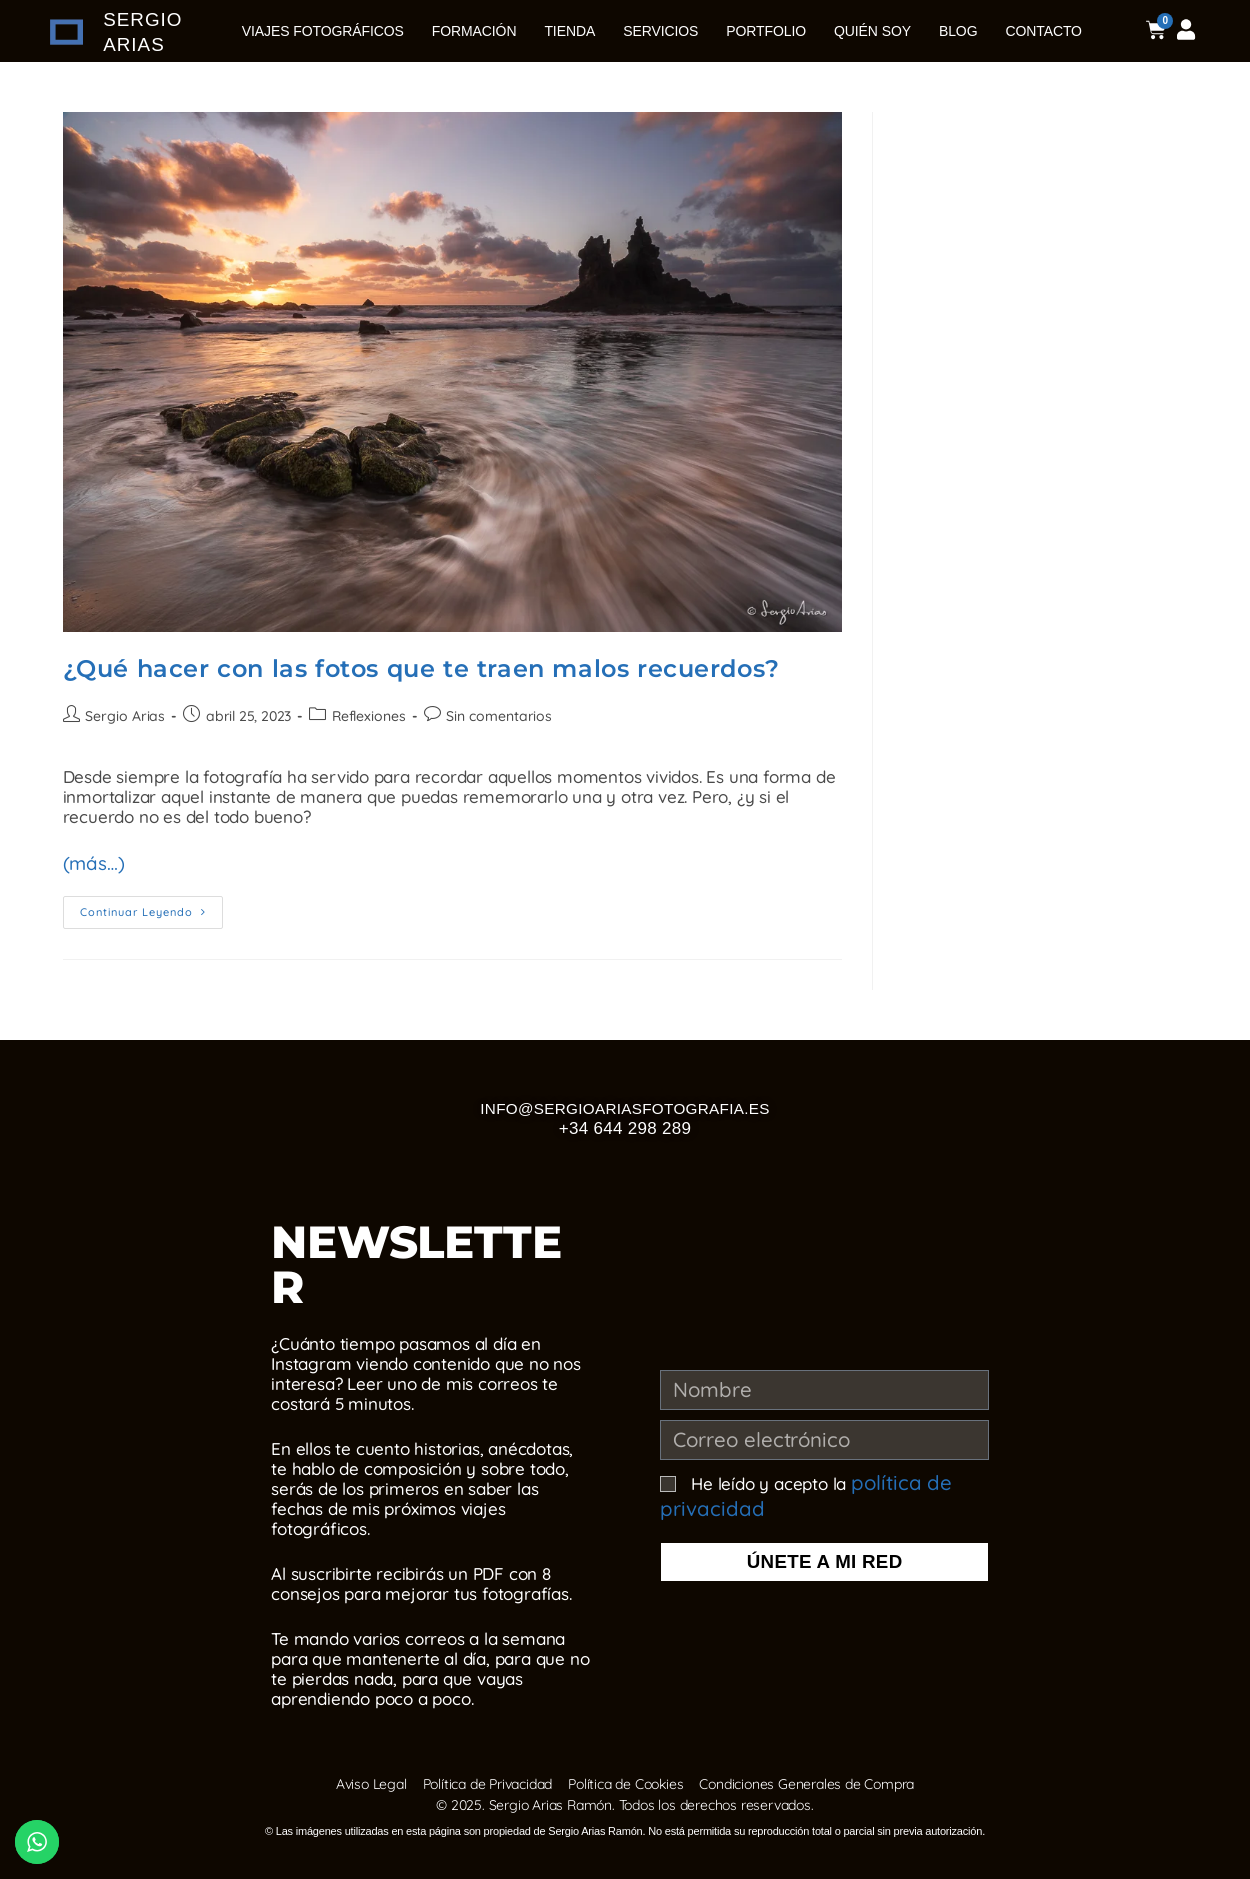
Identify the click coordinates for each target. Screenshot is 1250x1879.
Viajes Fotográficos (323, 31)
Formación (474, 31)
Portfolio (766, 31)
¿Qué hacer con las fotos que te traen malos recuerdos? (421, 668)
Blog (958, 31)
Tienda (569, 31)
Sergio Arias (124, 716)
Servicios (660, 31)
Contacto (1043, 31)
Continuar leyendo (151, 903)
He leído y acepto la (795, 1492)
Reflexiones (366, 716)
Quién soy (872, 31)
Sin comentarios (496, 716)
